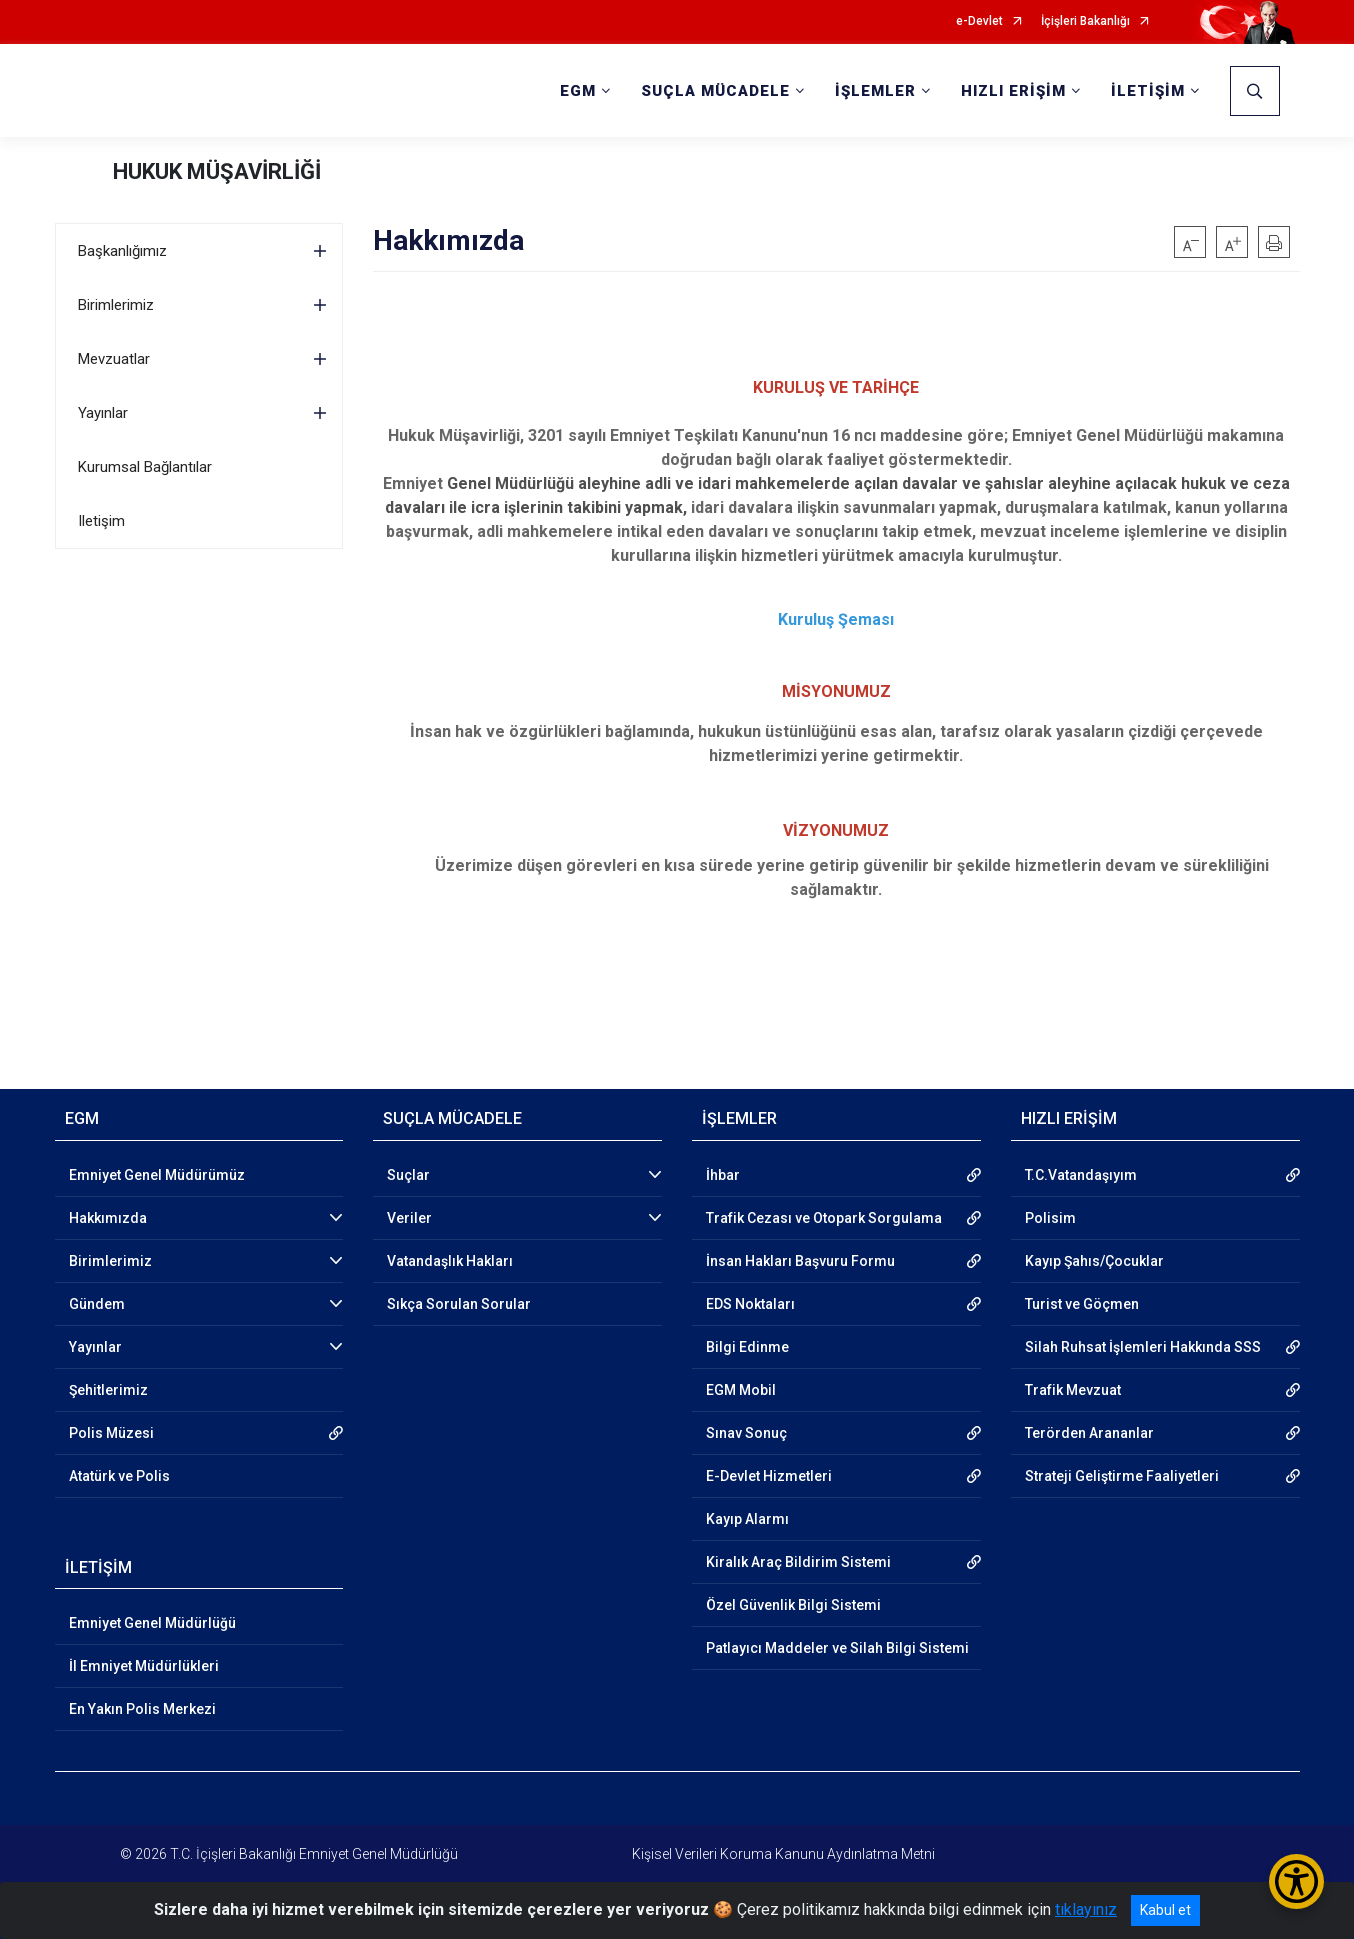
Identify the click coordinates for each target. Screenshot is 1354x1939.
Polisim (1050, 1218)
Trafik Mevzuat (1073, 1390)
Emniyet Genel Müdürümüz (157, 1175)
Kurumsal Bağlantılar (145, 467)
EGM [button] (578, 91)
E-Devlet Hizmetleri (769, 1476)
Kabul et (1165, 1910)
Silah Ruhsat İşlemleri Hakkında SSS (1143, 1347)
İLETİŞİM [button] (1148, 91)
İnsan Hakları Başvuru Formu (800, 1261)
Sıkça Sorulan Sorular (459, 1304)
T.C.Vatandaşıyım (1081, 1175)
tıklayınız (1086, 1909)
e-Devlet (979, 21)
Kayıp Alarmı (747, 1519)
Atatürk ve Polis (119, 1476)
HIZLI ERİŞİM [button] (1013, 91)
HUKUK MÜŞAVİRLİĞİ (217, 171)
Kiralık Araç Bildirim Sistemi (798, 1562)
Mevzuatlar (114, 359)
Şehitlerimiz (108, 1390)
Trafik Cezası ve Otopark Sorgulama (824, 1218)
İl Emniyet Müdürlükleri (144, 1666)
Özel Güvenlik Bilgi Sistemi (793, 1605)
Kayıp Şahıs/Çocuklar (1094, 1261)
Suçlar (408, 1175)
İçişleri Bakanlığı (1085, 21)
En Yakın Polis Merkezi (142, 1709)
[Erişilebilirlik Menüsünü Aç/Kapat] (1296, 1881)
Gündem (97, 1304)
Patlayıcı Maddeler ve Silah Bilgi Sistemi (837, 1648)
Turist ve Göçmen (1082, 1304)
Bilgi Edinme (747, 1347)
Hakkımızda (108, 1218)
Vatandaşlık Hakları (450, 1261)
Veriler (409, 1218)
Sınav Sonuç (746, 1433)
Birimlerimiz (116, 305)
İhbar (723, 1175)
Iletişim (101, 521)
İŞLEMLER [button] (875, 91)
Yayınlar (103, 413)
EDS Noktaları (750, 1304)
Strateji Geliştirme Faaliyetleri (1122, 1476)
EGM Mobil (741, 1390)
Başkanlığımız (122, 251)
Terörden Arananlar (1089, 1433)
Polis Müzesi (111, 1433)
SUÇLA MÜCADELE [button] (715, 91)
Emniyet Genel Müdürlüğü (152, 1623)
